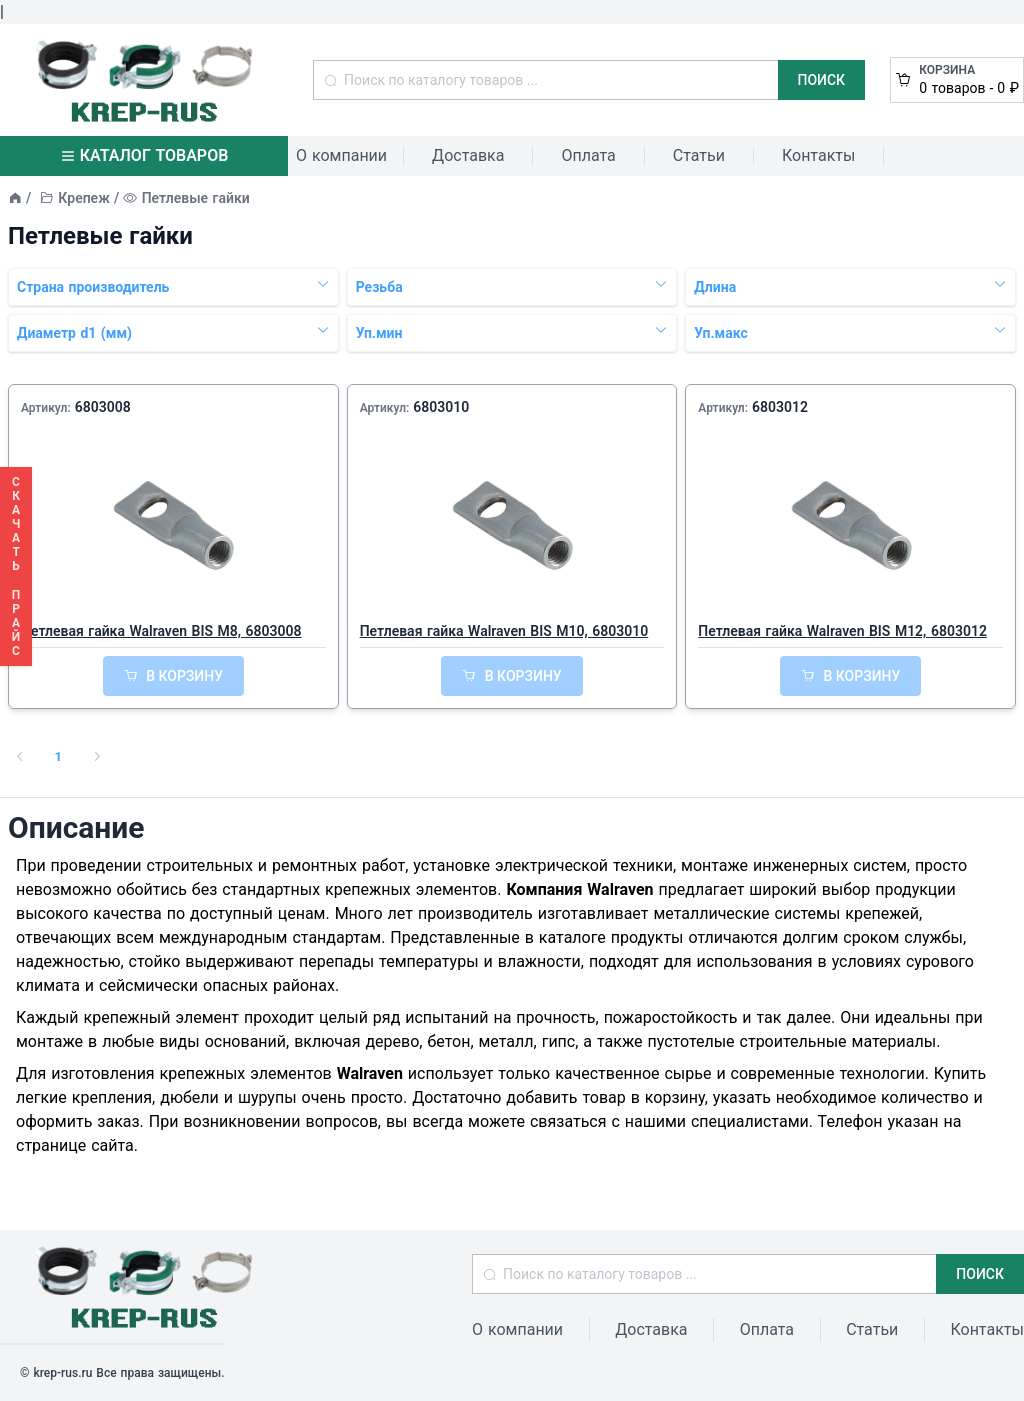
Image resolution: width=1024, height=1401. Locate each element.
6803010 (441, 407)
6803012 (780, 407)
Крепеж (84, 198)
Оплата (588, 155)
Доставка (468, 155)
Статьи (699, 155)
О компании (341, 155)
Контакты (818, 155)
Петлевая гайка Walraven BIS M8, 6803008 (161, 631)
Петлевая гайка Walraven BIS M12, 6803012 (842, 631)
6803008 (103, 407)
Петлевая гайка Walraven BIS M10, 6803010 (504, 631)
